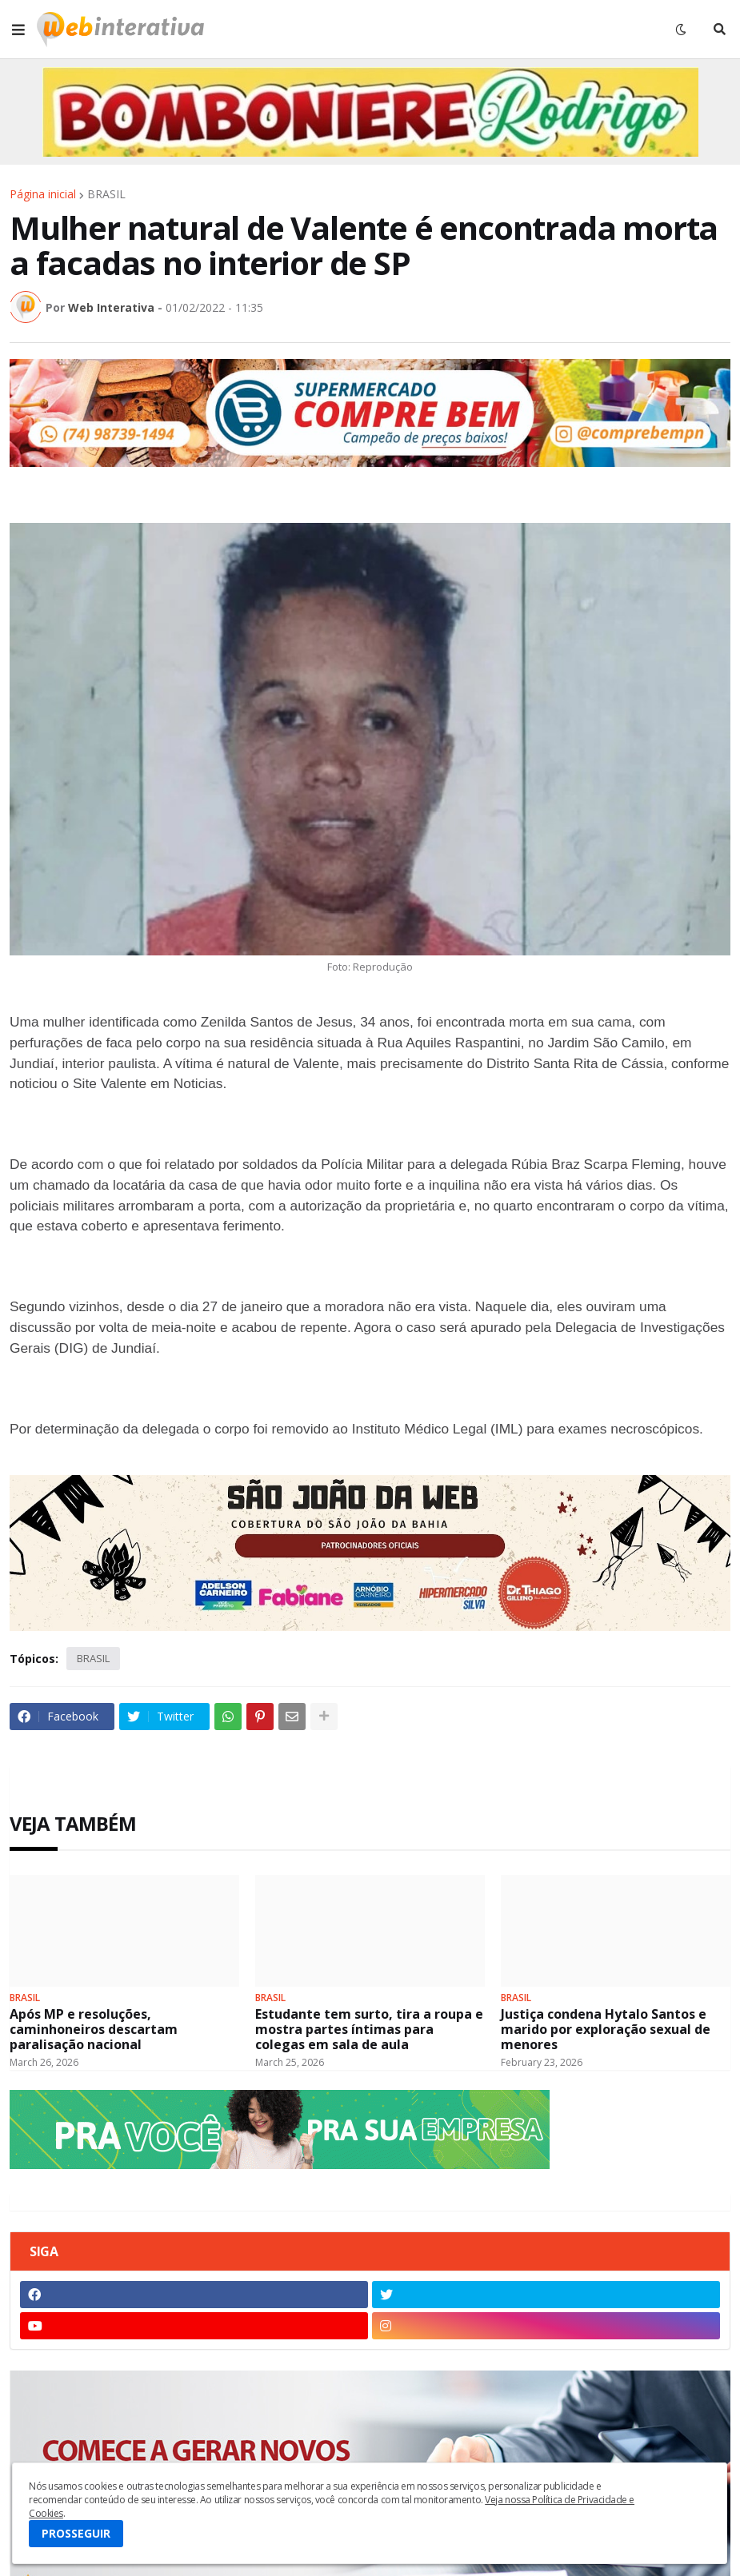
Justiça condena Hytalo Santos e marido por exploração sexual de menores (605, 2030)
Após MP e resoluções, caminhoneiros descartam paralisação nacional (94, 2030)
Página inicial (43, 194)
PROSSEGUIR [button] (76, 2533)
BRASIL (106, 194)
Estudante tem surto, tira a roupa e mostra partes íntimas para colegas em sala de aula (369, 2030)
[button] (18, 29)
